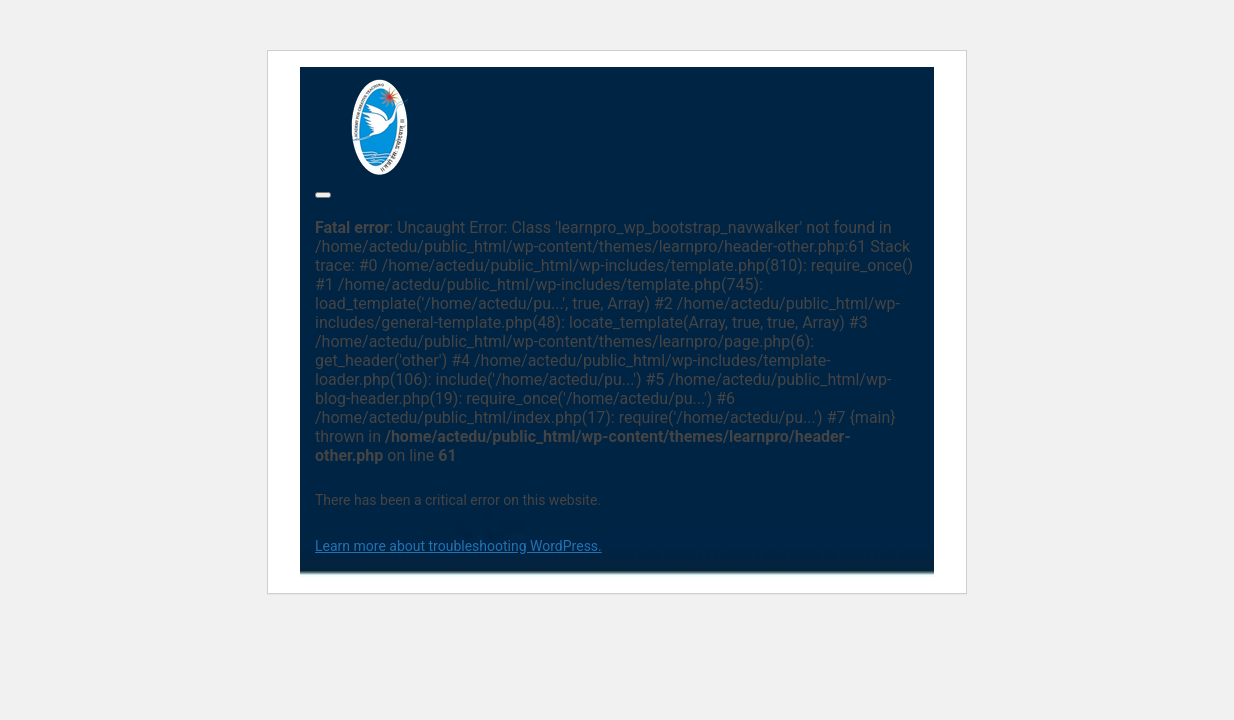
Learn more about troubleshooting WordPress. (458, 546)
